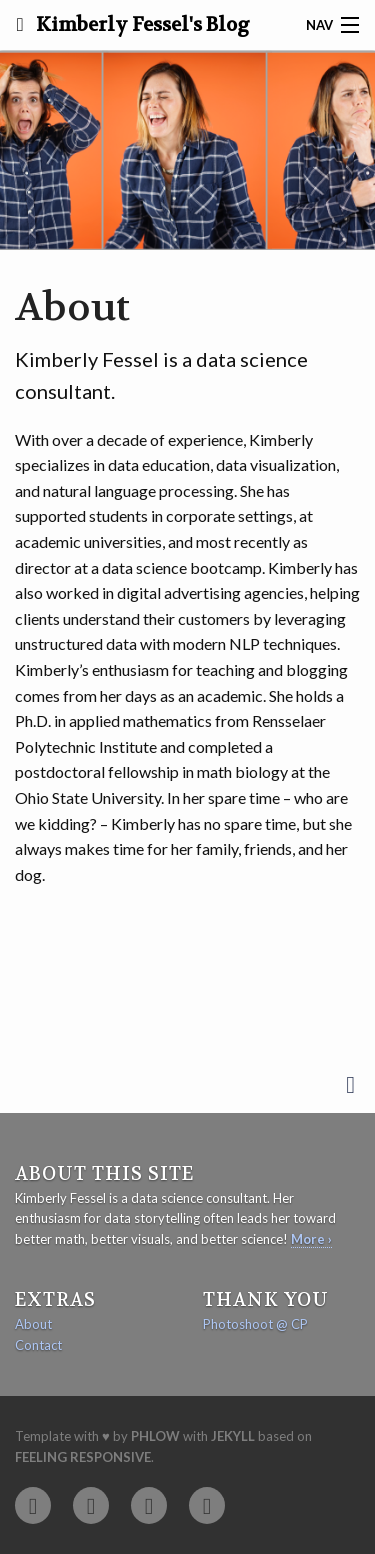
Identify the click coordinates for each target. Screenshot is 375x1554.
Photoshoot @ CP (255, 1324)
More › (311, 1239)
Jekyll (233, 1436)
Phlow (155, 1436)
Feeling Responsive (83, 1457)
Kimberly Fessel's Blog (141, 25)
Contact (38, 1345)
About (33, 1324)
